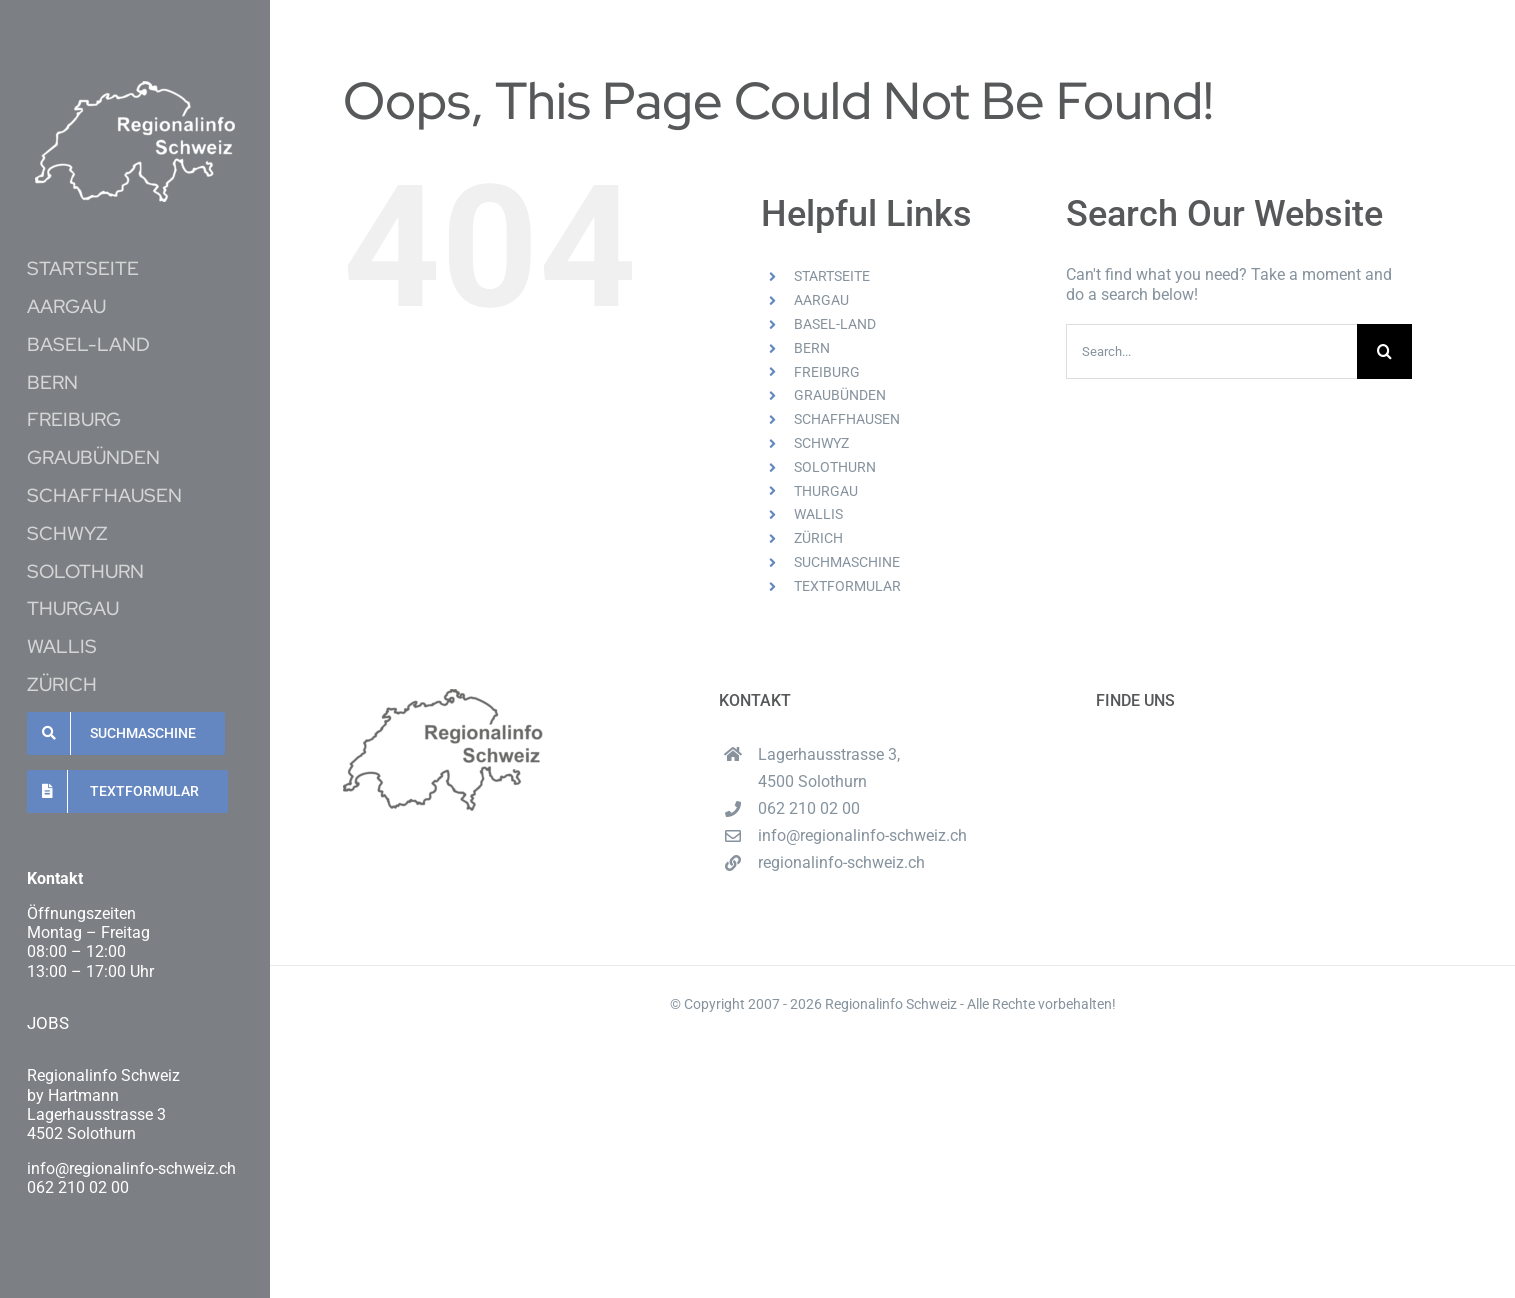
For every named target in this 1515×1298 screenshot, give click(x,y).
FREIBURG (827, 372)
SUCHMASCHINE (847, 562)
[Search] (1384, 351)
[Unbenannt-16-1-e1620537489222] (135, 88)
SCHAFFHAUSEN (847, 419)
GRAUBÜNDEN (840, 395)
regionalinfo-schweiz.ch (841, 862)
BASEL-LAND (835, 324)
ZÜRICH (818, 538)
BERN (812, 348)
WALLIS (818, 514)
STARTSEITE (832, 276)
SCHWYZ (821, 443)
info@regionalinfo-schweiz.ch (862, 835)
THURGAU (826, 491)
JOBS (48, 1023)
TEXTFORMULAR (847, 586)
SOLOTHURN (835, 467)
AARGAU (821, 300)
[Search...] (1212, 351)
